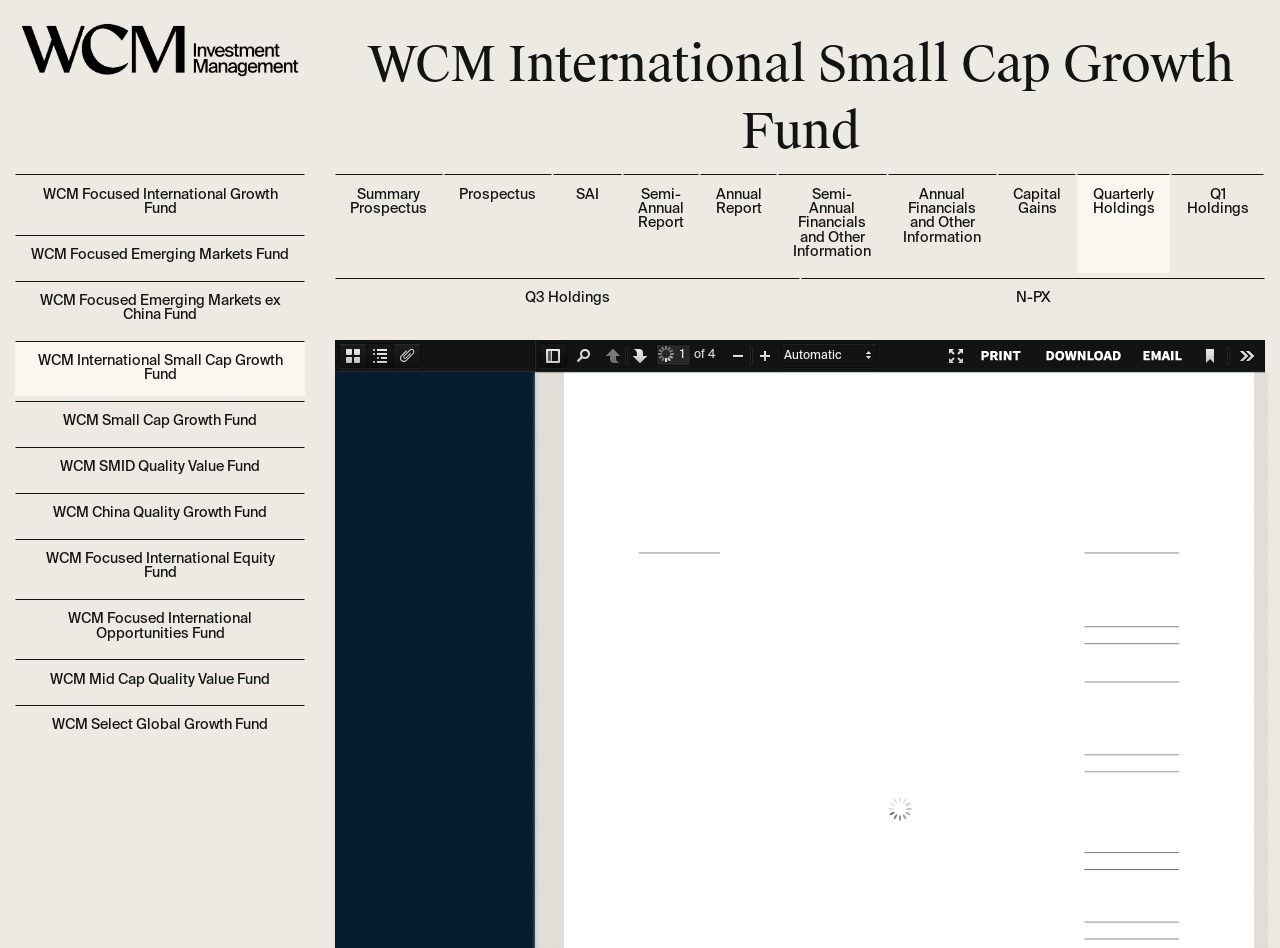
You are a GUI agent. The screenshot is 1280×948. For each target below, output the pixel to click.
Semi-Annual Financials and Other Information (832, 224)
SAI (587, 195)
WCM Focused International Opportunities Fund (160, 626)
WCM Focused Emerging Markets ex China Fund (160, 308)
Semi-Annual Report (661, 209)
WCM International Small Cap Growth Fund (160, 368)
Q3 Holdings (567, 298)
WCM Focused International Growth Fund (160, 202)
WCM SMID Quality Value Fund (160, 467)
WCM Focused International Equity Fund (160, 566)
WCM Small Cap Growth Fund (160, 421)
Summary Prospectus (388, 202)
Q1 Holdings (1218, 202)
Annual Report (739, 202)
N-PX (1033, 298)
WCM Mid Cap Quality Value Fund (160, 680)
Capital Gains (1037, 202)
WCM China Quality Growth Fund (160, 513)
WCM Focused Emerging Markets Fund (160, 255)
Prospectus (497, 195)
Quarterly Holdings (1124, 202)
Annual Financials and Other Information (942, 216)
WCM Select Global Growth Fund (160, 725)
